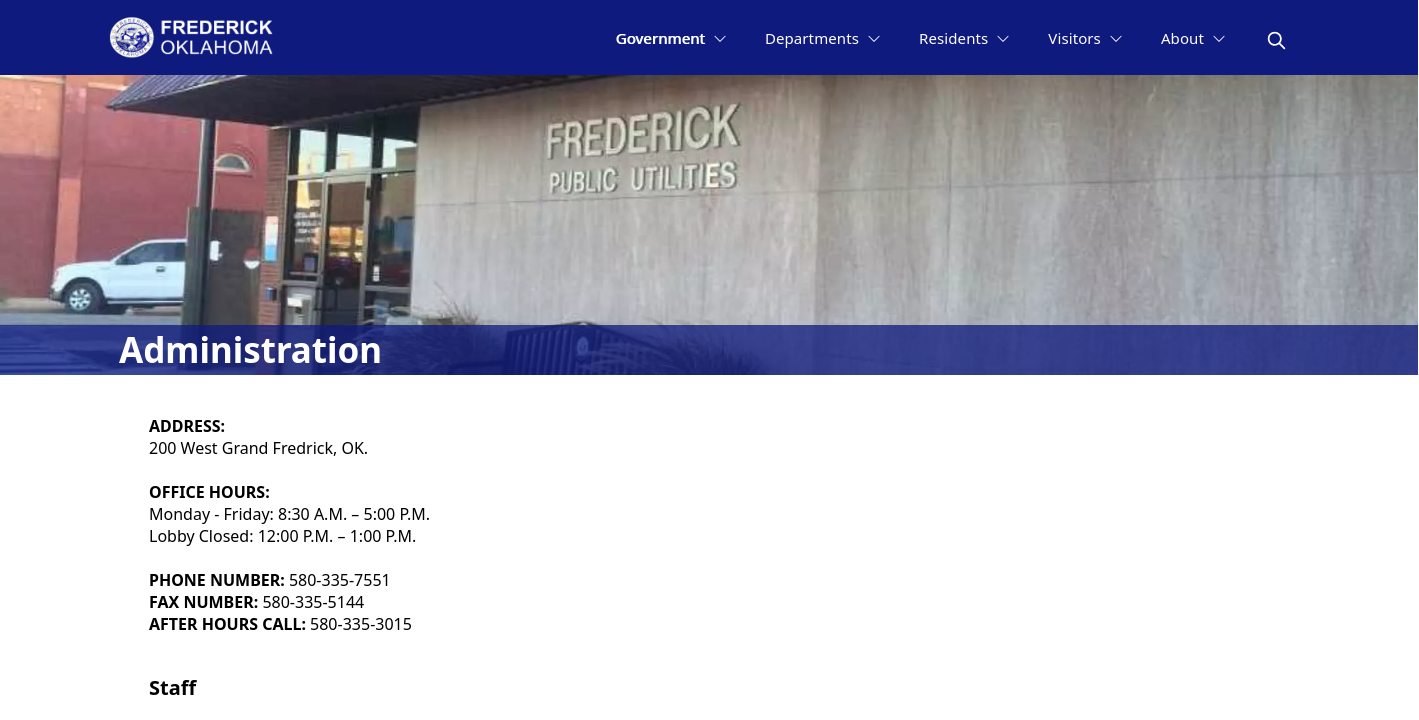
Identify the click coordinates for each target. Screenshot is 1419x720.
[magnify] (1276, 40)
